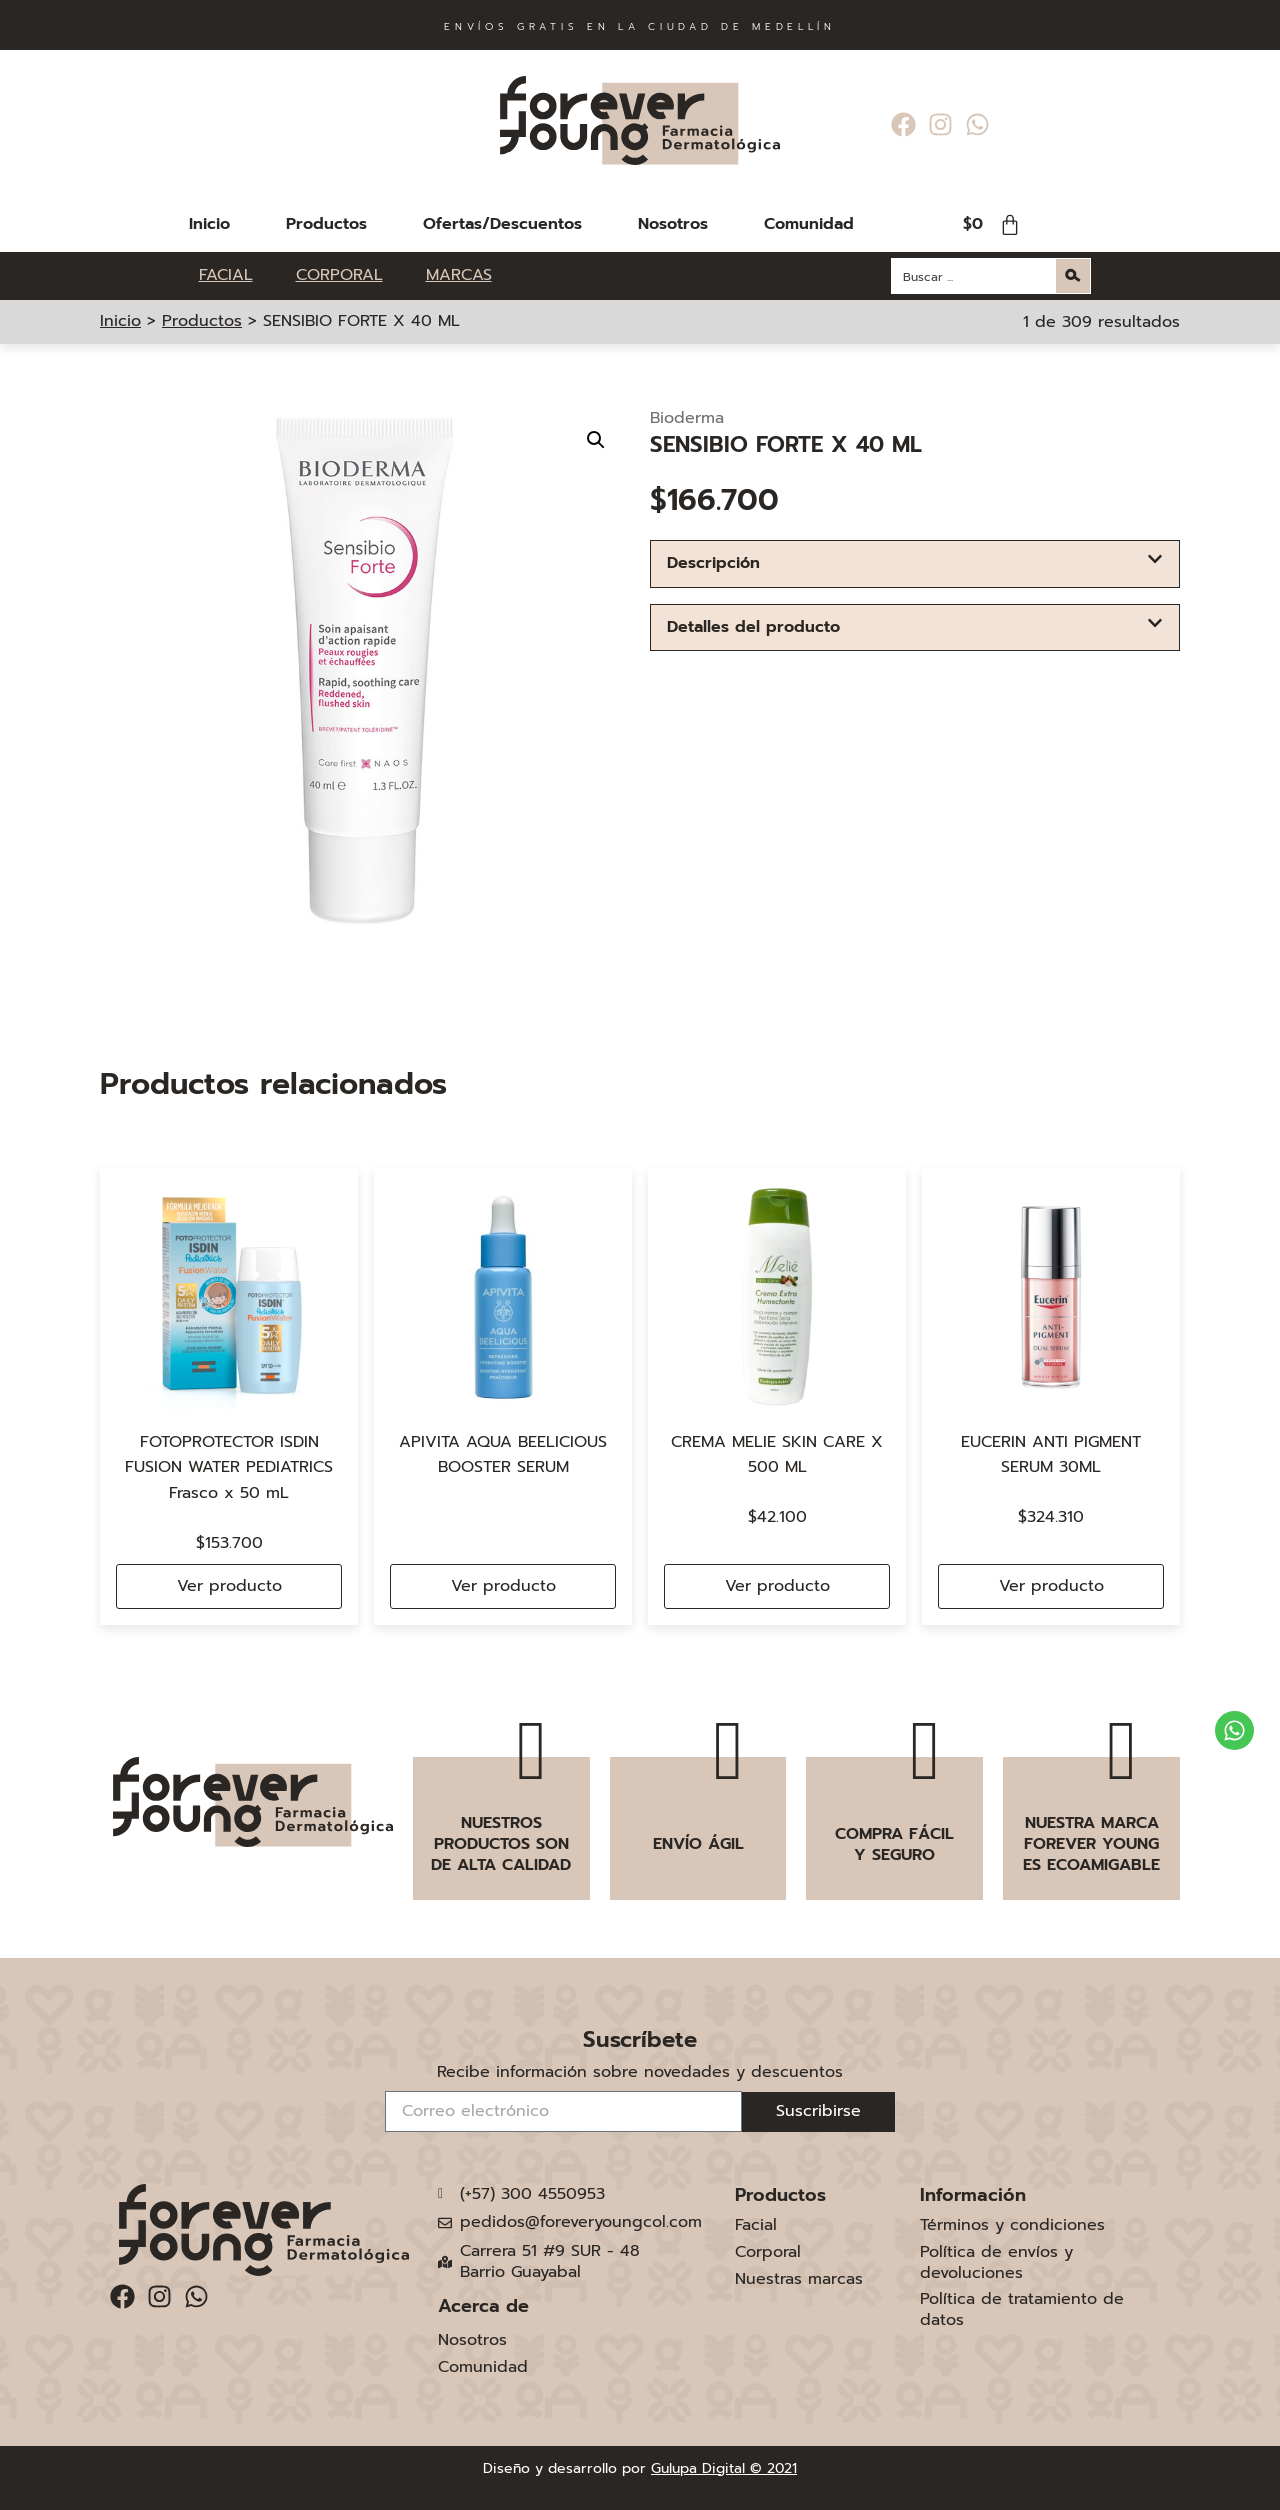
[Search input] (975, 276)
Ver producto (229, 1586)
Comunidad (809, 224)
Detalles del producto (753, 627)
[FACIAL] (237, 275)
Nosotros (673, 224)
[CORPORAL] (351, 275)
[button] (596, 440)
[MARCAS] (459, 275)
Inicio (209, 224)
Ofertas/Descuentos (502, 224)
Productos (326, 224)
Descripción (713, 563)
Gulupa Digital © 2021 (724, 2468)
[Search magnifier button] (1073, 276)
